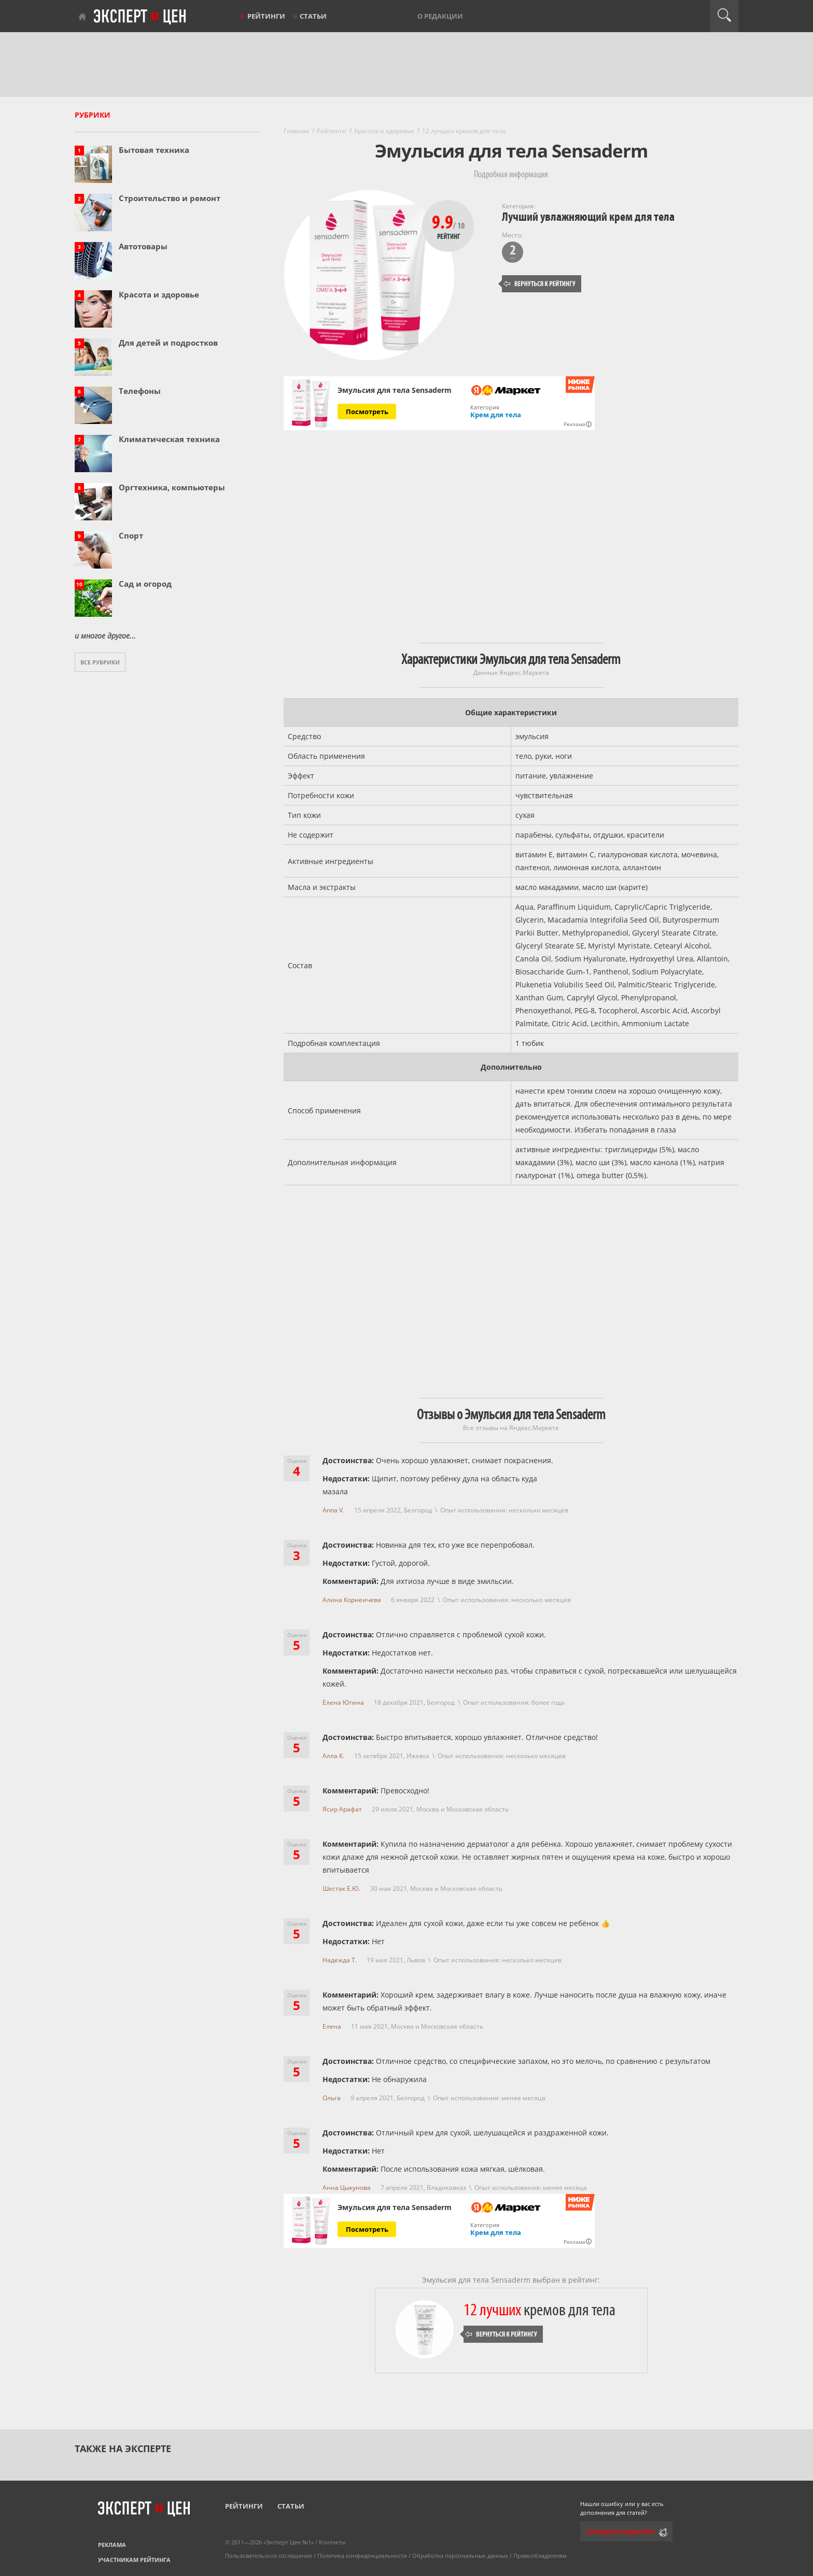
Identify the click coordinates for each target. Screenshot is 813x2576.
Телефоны (140, 391)
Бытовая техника (154, 150)
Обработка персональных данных (460, 2555)
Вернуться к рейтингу (539, 283)
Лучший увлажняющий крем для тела (588, 217)
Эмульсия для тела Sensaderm (395, 390)
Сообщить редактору (620, 2532)
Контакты (332, 2542)
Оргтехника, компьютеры (172, 487)
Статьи (313, 16)
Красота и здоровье (159, 294)
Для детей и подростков (168, 342)
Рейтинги (266, 16)
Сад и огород (145, 583)
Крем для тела (495, 414)
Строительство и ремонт (169, 198)
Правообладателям (540, 2555)
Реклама (112, 2545)
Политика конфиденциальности (362, 2555)
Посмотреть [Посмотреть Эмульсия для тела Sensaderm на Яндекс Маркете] (367, 411)
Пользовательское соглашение (268, 2555)
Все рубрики (100, 662)
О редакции (440, 16)
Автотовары (143, 246)
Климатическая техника (169, 439)
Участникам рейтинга (134, 2560)
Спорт (131, 535)
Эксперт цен (140, 17)
